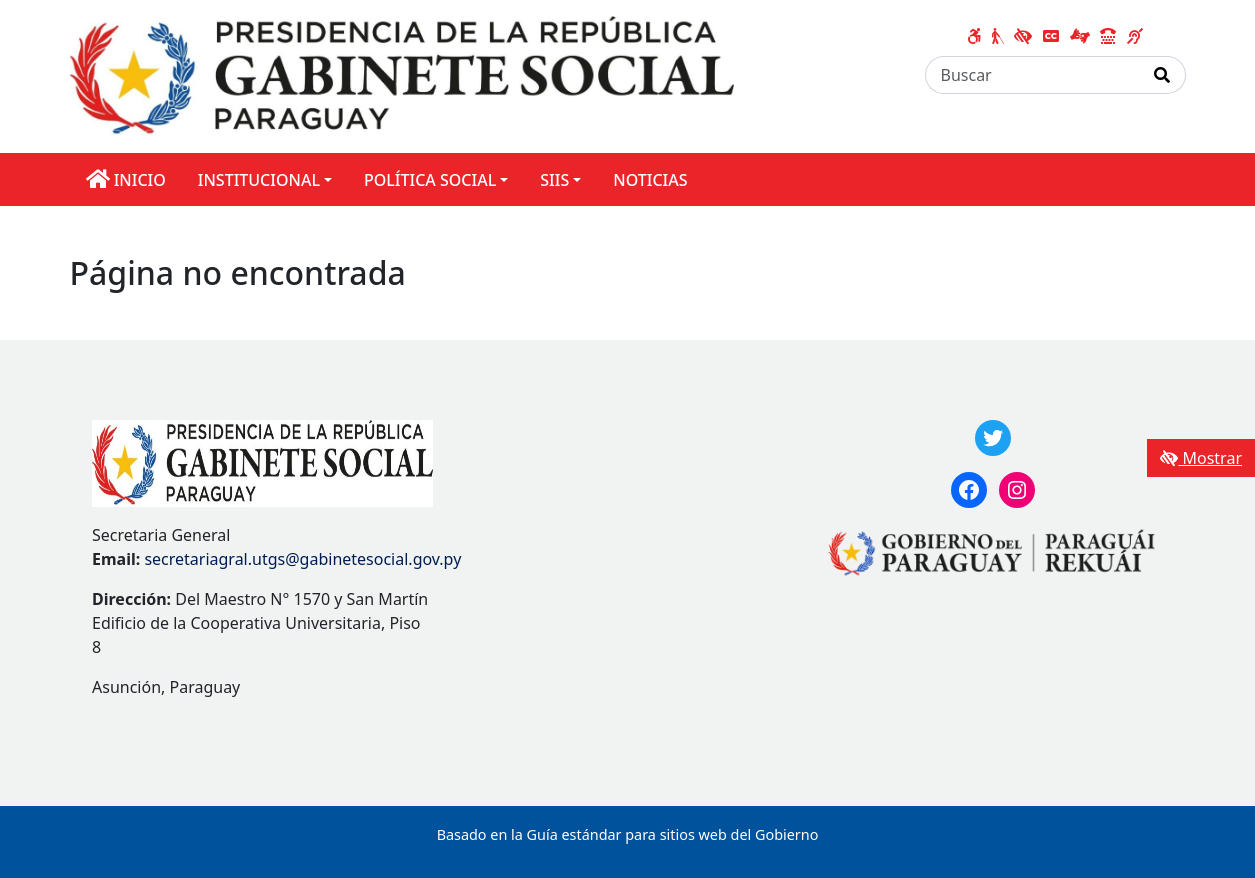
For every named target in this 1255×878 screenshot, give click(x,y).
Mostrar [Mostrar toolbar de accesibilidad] (1201, 458)
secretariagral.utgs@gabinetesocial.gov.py (302, 559)
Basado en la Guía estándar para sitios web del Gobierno (628, 834)
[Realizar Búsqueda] (1162, 75)
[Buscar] (1032, 75)
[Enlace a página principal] (402, 75)
